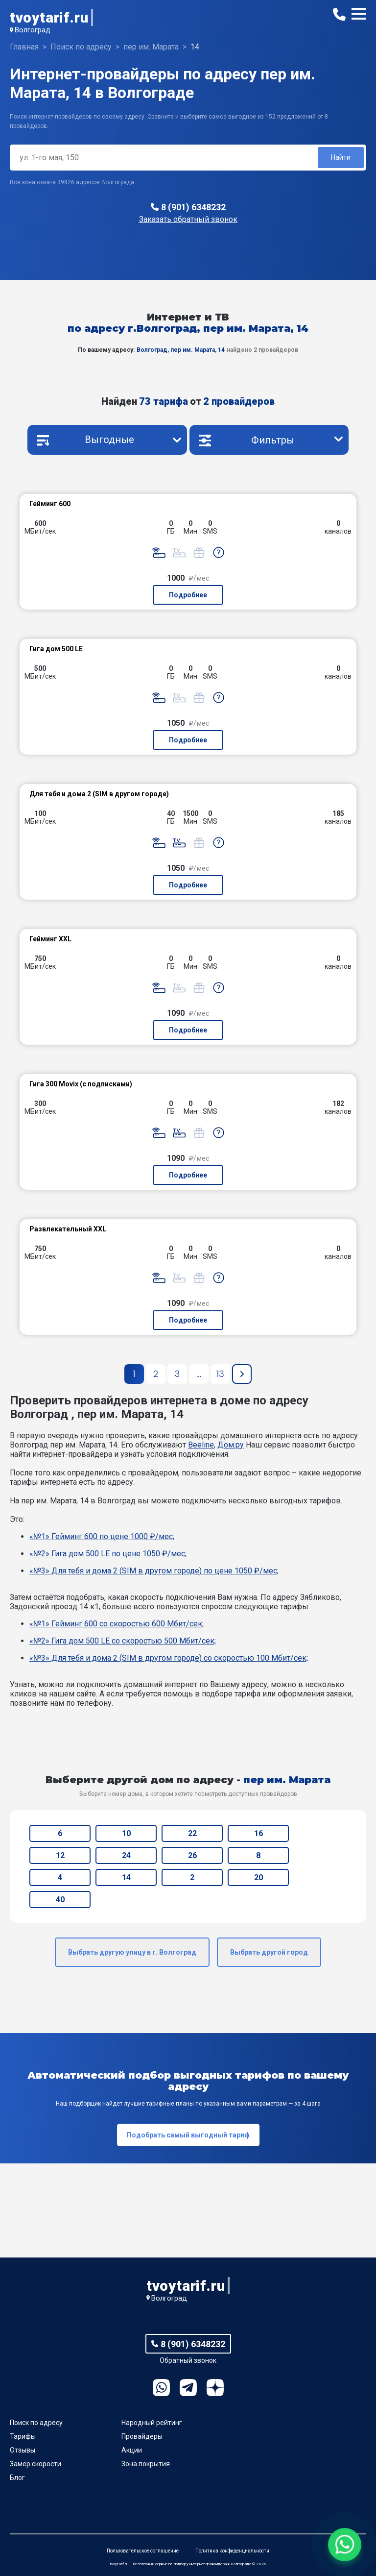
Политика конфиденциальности (232, 2550)
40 (60, 1899)
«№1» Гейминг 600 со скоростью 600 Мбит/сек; (116, 1623)
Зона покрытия (145, 2464)
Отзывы (22, 2450)
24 (126, 1855)
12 (60, 1855)
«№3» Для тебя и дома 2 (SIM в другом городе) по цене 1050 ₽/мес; (154, 1570)
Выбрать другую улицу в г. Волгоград (132, 1952)
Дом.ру (230, 1444)
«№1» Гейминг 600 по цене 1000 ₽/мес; (101, 1536)
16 (258, 1833)
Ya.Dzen (215, 2387)
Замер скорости (35, 2464)
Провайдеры (142, 2436)
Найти (341, 157)
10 (126, 1833)
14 (126, 1877)
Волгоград (32, 30)
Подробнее (188, 595)
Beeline (201, 1444)
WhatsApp (161, 2387)
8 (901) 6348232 (193, 207)
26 (192, 1855)
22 (192, 1833)
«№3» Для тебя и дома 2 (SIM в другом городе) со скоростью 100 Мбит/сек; (168, 1658)
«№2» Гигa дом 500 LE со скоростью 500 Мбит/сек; (122, 1640)
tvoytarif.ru (49, 17)
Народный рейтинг (151, 2423)
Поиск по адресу (36, 2423)
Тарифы (23, 2436)
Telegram (188, 2387)
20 (258, 1877)
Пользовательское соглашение (143, 2550)
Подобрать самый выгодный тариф (188, 2135)
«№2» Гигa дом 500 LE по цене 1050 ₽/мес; (108, 1553)
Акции (131, 2450)
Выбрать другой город (269, 1952)
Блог (17, 2477)
